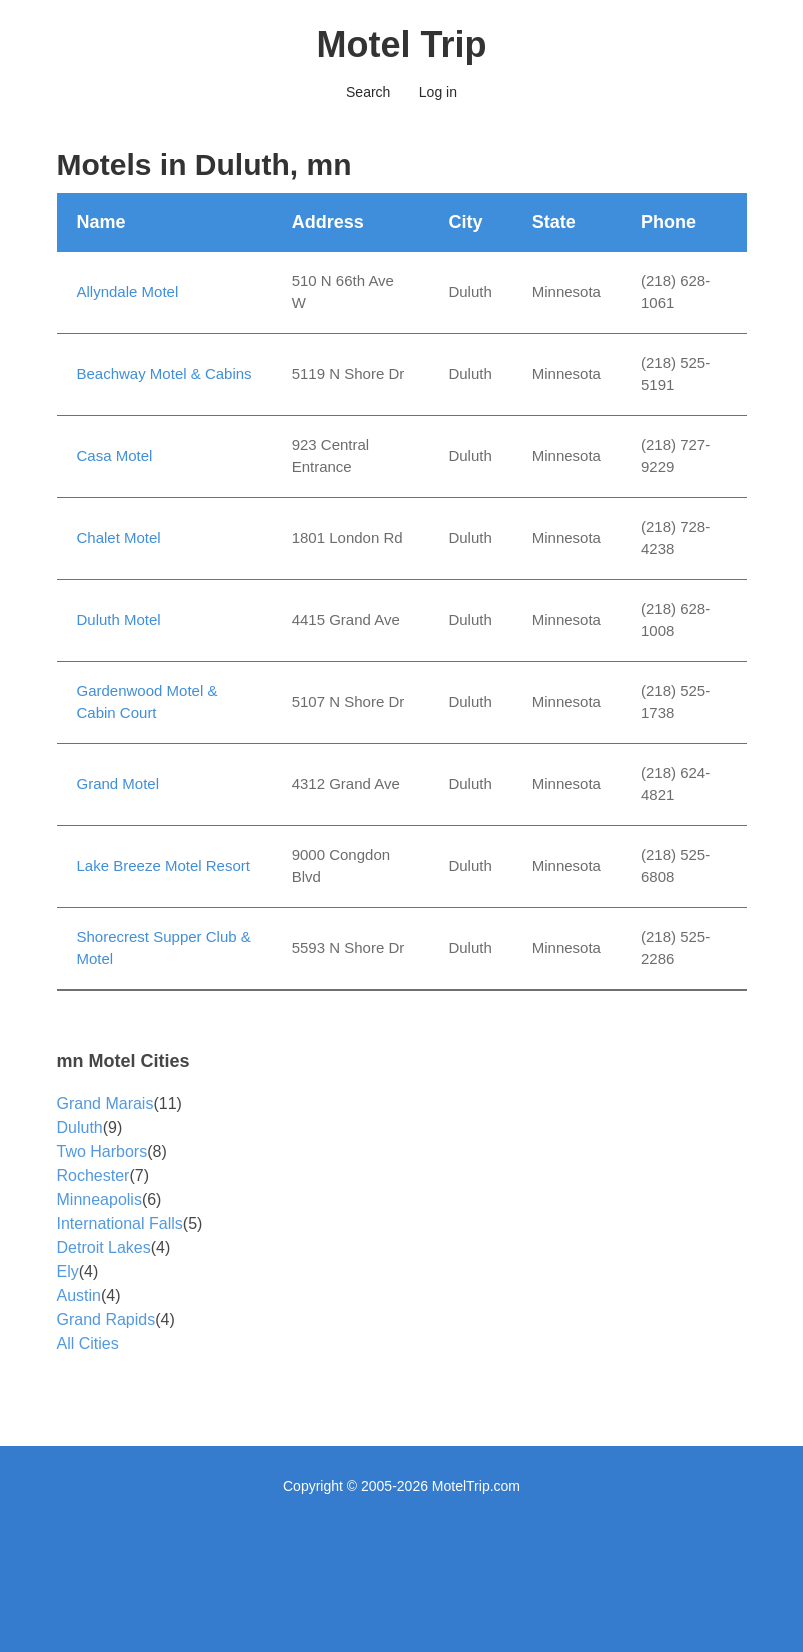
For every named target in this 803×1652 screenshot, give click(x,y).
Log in (438, 92)
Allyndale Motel (128, 291)
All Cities (88, 1343)
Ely (68, 1271)
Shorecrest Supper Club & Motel (164, 948)
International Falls (120, 1223)
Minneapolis (99, 1199)
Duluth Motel (119, 619)
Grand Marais (105, 1103)
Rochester (93, 1175)
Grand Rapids (106, 1319)
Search (368, 92)
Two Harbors (102, 1151)
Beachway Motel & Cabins (164, 373)
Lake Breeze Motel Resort (163, 865)
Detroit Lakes (104, 1247)
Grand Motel (118, 783)
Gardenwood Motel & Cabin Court (147, 702)
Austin (79, 1295)
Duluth (80, 1127)
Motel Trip (402, 44)
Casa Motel (115, 455)
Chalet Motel (119, 537)
